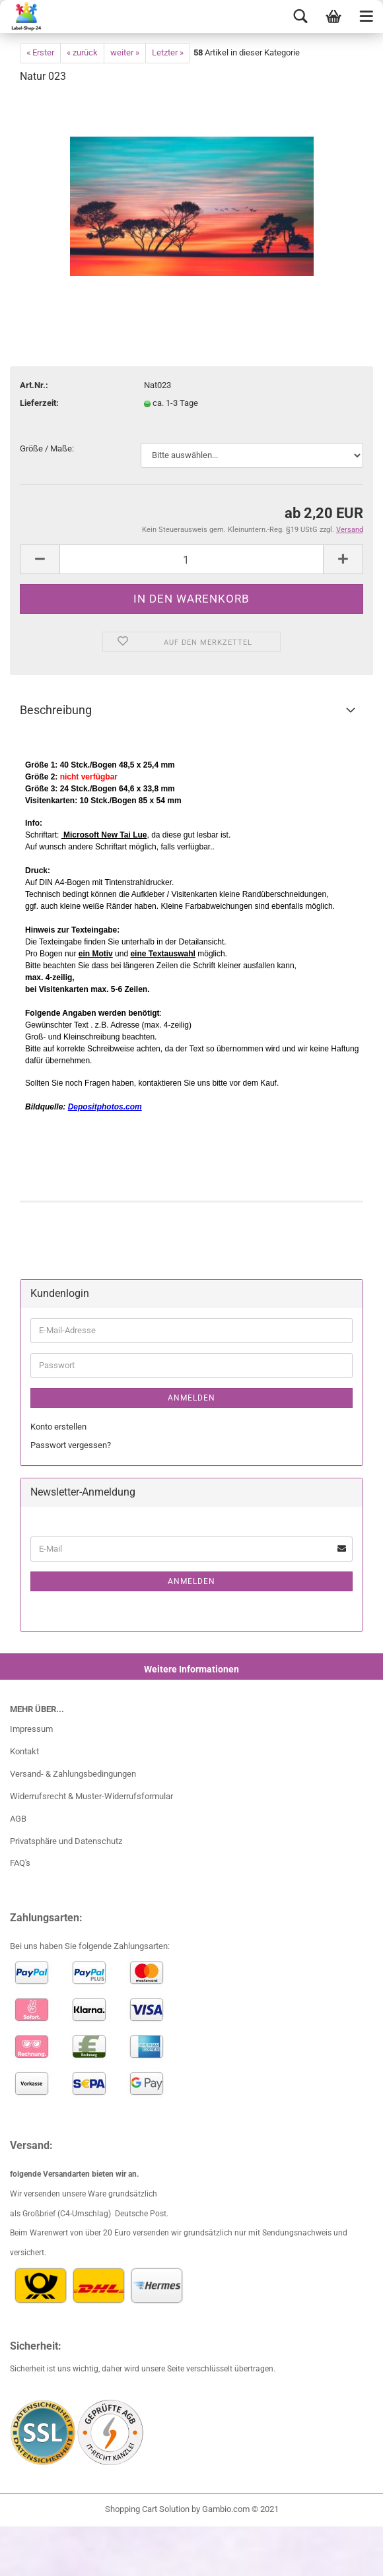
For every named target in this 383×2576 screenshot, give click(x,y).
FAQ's (20, 1863)
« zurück (82, 52)
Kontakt (24, 1751)
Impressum (31, 1729)
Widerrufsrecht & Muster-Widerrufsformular (91, 1796)
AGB (18, 1819)
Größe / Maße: (47, 448)
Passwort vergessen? (70, 1445)
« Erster (40, 52)
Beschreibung (56, 710)
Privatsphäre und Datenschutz (66, 1841)
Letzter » (168, 52)
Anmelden (191, 1398)
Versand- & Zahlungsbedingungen (73, 1774)
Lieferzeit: (39, 403)
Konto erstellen (58, 1427)
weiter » (124, 52)
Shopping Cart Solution (147, 2509)
